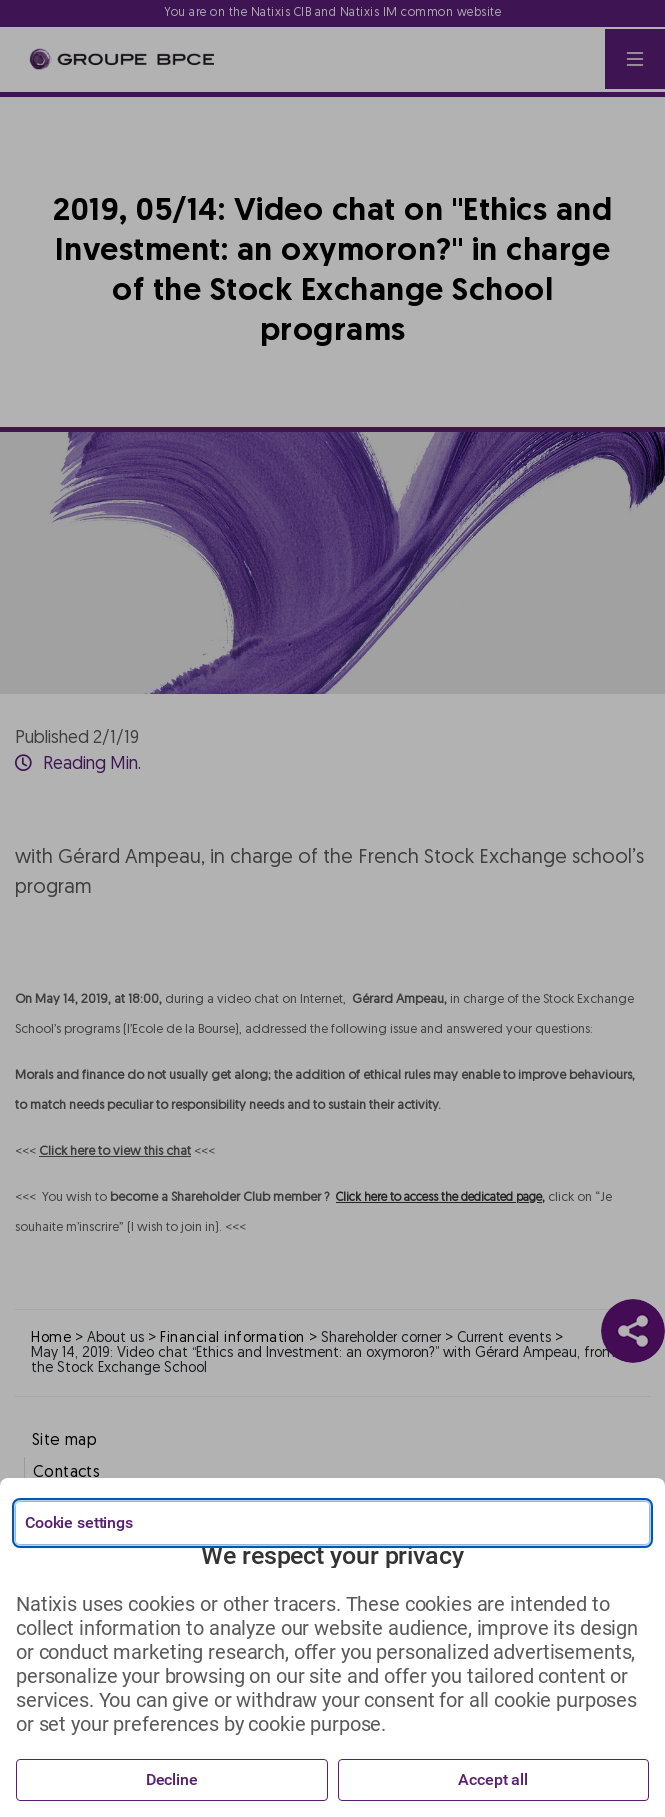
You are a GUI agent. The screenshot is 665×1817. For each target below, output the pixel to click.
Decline (172, 1779)
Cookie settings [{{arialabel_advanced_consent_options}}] (79, 1522)
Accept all (493, 1779)
